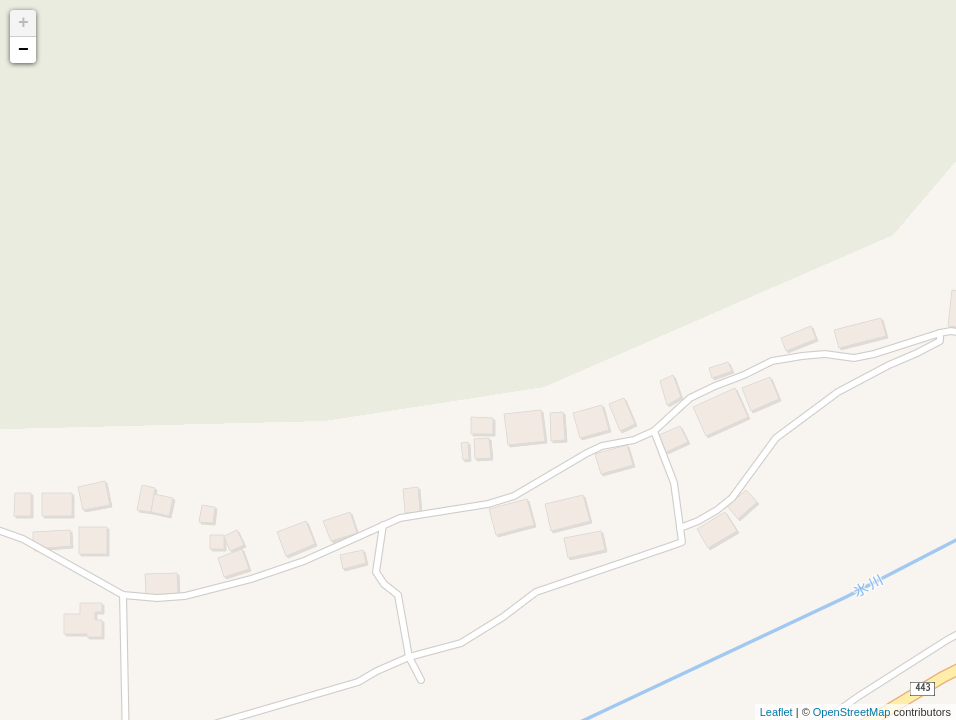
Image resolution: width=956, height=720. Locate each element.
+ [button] (23, 23)
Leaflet (776, 712)
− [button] (23, 50)
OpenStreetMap (852, 712)
